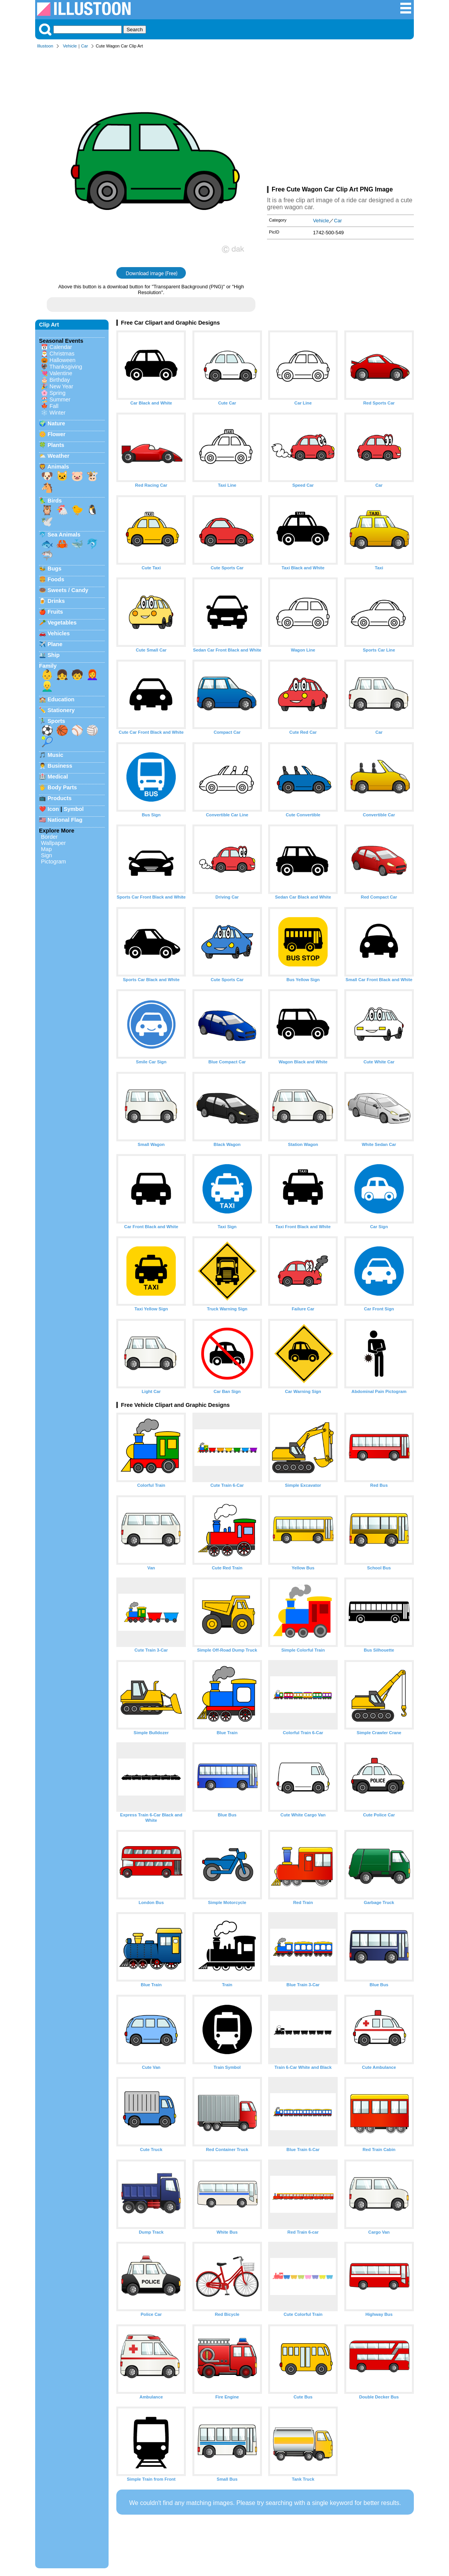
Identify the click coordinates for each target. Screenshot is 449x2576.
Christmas (62, 353)
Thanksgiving (65, 367)
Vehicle (70, 46)
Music (55, 755)
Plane (55, 644)
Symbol (74, 809)
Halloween (62, 360)
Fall (53, 406)
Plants (56, 445)
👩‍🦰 (92, 674)
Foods (56, 579)
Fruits (55, 612)
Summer (59, 399)
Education (61, 699)
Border (49, 837)
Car (84, 46)
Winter (57, 413)
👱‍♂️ (47, 686)
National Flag (65, 820)
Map (46, 849)
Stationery (61, 710)
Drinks (56, 601)
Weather (59, 456)
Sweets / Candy (68, 590)
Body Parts (62, 787)
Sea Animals (64, 534)
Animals (58, 467)
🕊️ (47, 521)
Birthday (59, 380)
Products (59, 798)
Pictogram (53, 861)
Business (60, 766)
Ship (54, 655)
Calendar (60, 347)
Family (48, 666)
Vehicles (59, 633)
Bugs (54, 568)
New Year (61, 386)
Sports (56, 721)
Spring (57, 393)
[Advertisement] (340, 119)
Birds (55, 501)
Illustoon (45, 46)
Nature (56, 423)
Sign (46, 855)
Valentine (60, 373)
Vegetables (62, 622)
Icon (53, 809)
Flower (56, 434)
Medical (58, 776)
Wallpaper (53, 843)
